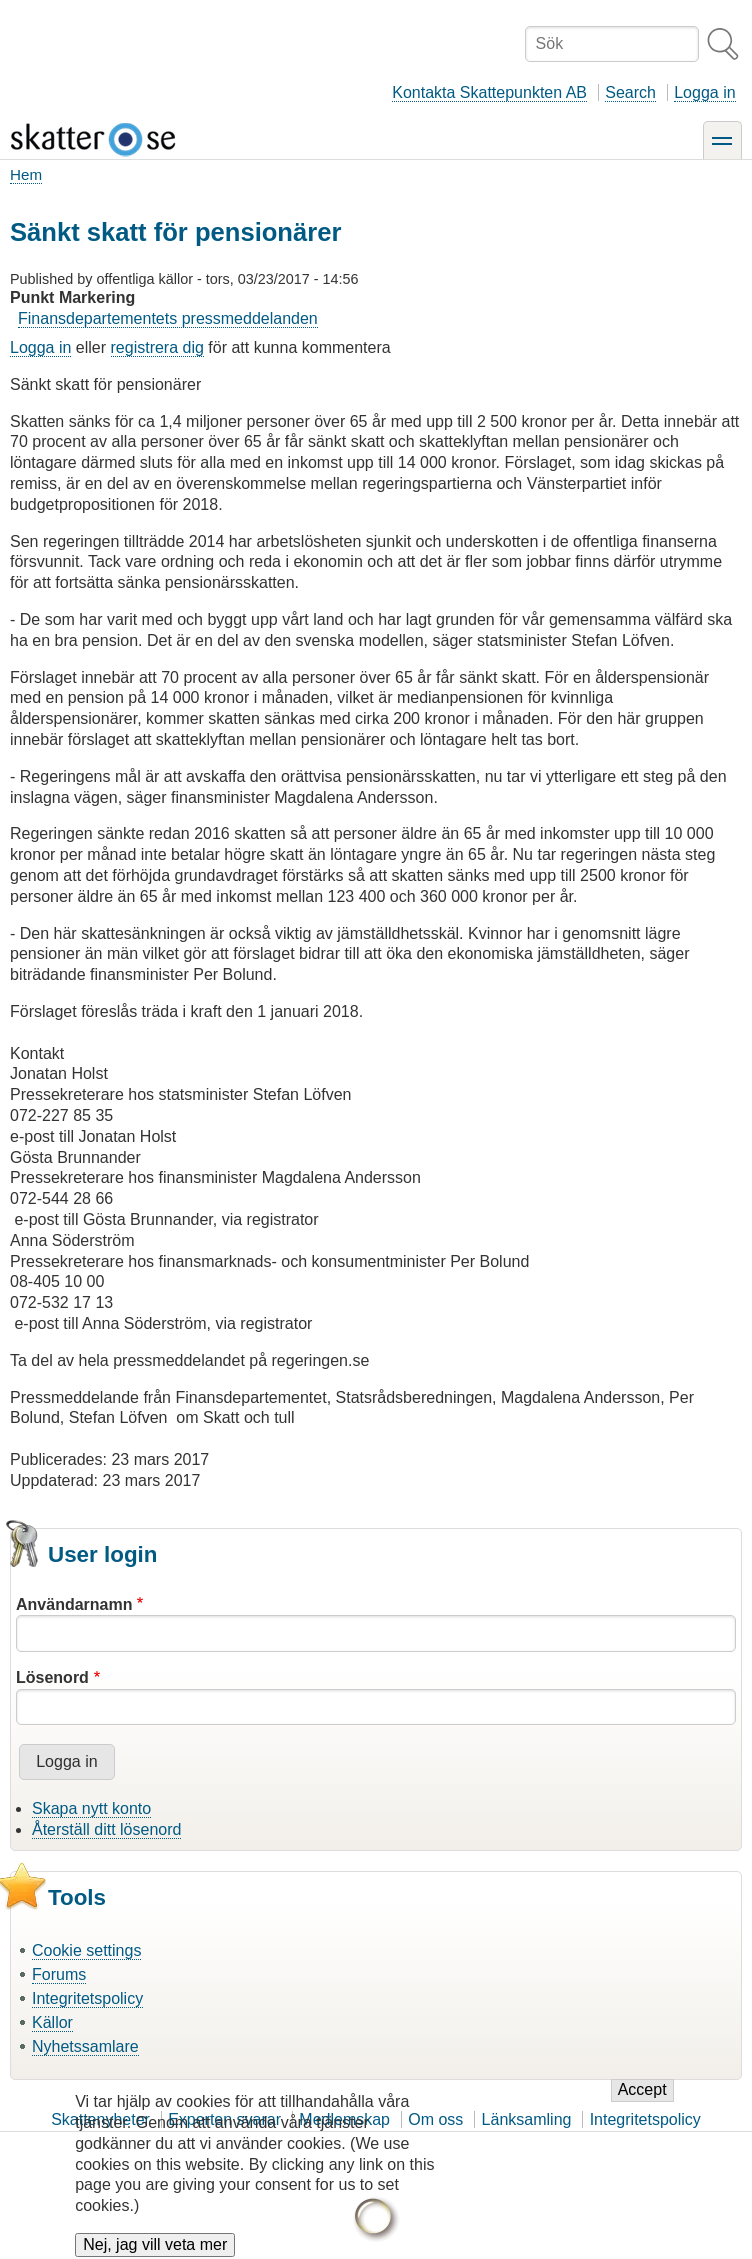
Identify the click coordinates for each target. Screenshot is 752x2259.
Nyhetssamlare (85, 2046)
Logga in (704, 92)
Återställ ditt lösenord (106, 1829)
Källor (52, 2022)
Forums (59, 1974)
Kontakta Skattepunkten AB (489, 92)
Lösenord (52, 1677)
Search (630, 92)
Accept (642, 2104)
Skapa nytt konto (91, 1808)
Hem (26, 174)
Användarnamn (74, 1604)
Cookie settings (86, 1950)
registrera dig (157, 347)
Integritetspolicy (87, 1998)
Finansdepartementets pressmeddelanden (168, 318)
